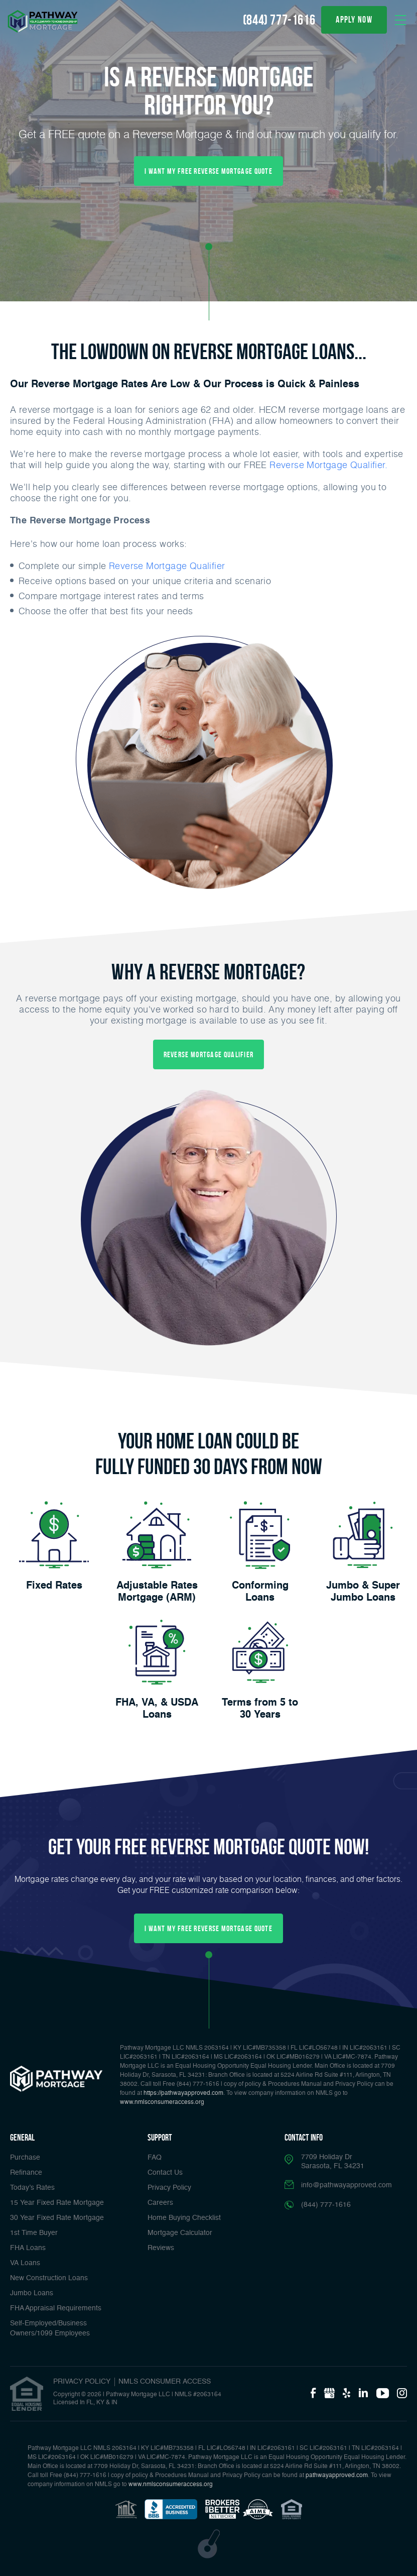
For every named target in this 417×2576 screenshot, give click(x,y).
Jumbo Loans (31, 2293)
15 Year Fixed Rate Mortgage (57, 2202)
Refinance (26, 2172)
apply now (354, 20)
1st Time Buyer (34, 2232)
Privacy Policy (169, 2187)
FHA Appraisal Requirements (55, 2308)
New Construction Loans (49, 2278)
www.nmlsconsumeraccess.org (162, 2102)
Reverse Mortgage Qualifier (167, 565)
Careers (160, 2202)
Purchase (25, 2157)
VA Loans (25, 2263)
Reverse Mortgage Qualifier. (328, 465)
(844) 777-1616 (279, 20)
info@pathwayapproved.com (346, 2185)
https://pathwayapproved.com (183, 2093)
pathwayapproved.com (337, 2476)
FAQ (155, 2157)
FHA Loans (28, 2248)
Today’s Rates (32, 2187)
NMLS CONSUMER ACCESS (164, 2381)
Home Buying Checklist (184, 2217)
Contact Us (165, 2172)
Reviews (161, 2248)
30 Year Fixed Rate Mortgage (57, 2217)
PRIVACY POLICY (81, 2381)
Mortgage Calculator (180, 2232)
